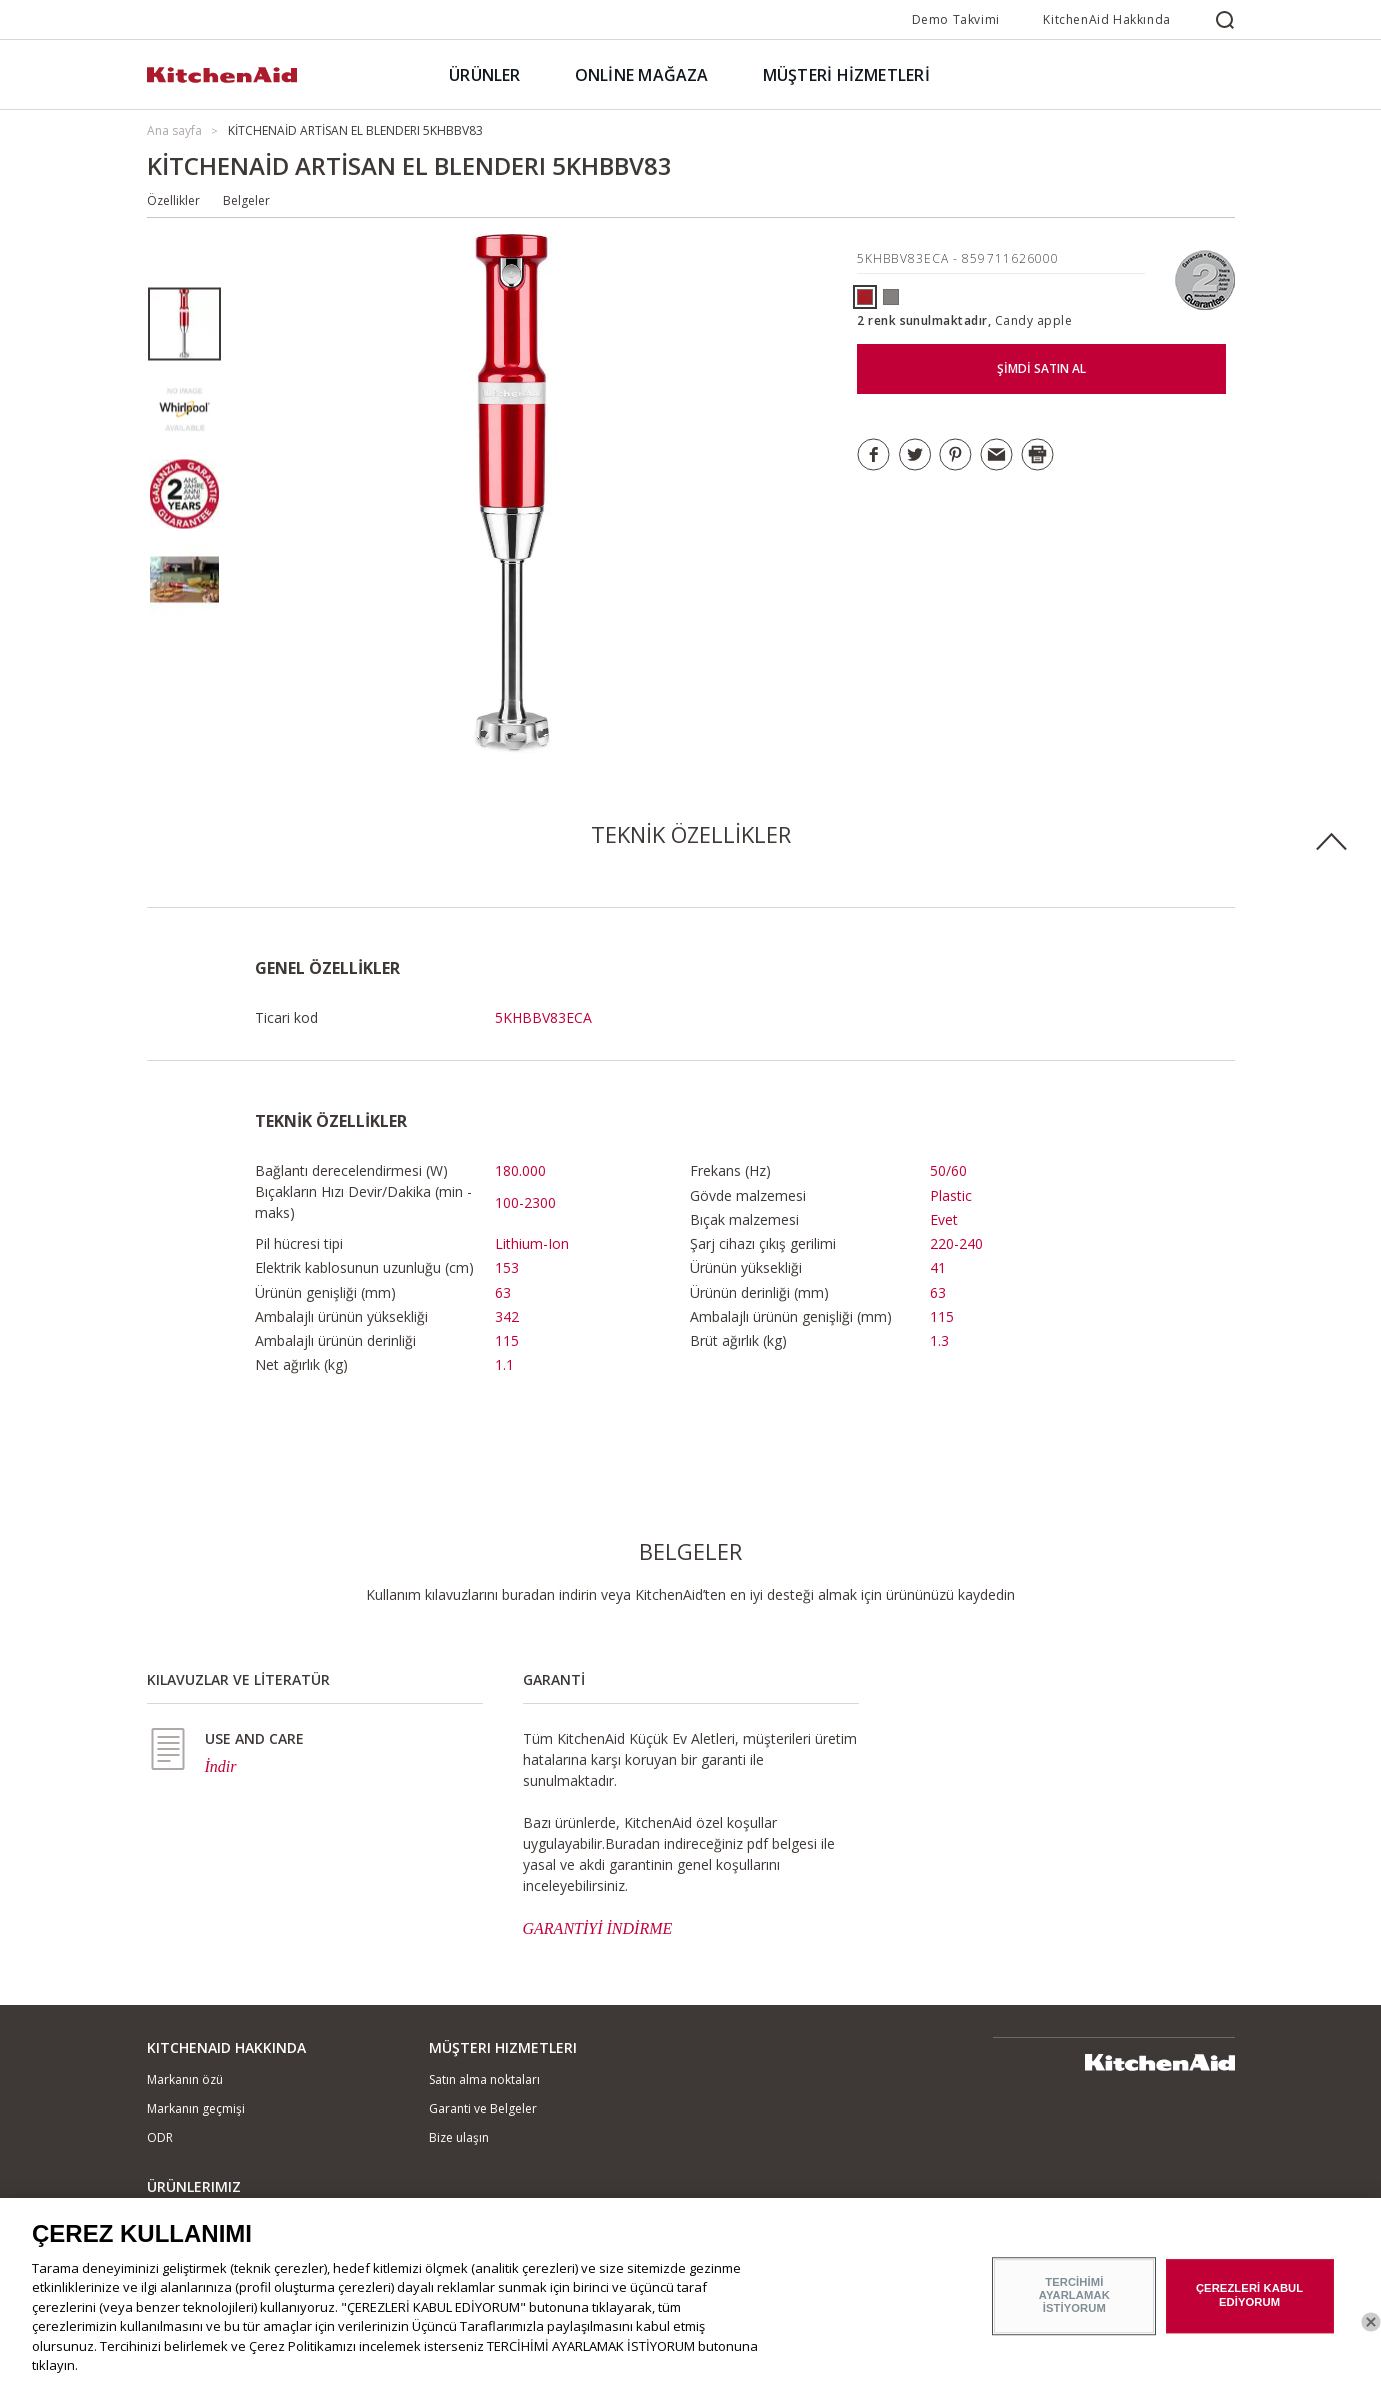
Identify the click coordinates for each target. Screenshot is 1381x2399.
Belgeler (246, 200)
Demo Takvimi (956, 19)
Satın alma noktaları (484, 2079)
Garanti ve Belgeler (483, 2108)
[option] (184, 324)
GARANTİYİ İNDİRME (598, 1928)
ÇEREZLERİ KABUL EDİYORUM (1249, 2304)
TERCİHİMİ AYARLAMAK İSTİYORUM (1074, 2304)
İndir (221, 1766)
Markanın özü (185, 2079)
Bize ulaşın (459, 2137)
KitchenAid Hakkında (1106, 19)
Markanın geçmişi (196, 2108)
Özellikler (173, 200)
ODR (160, 2137)
